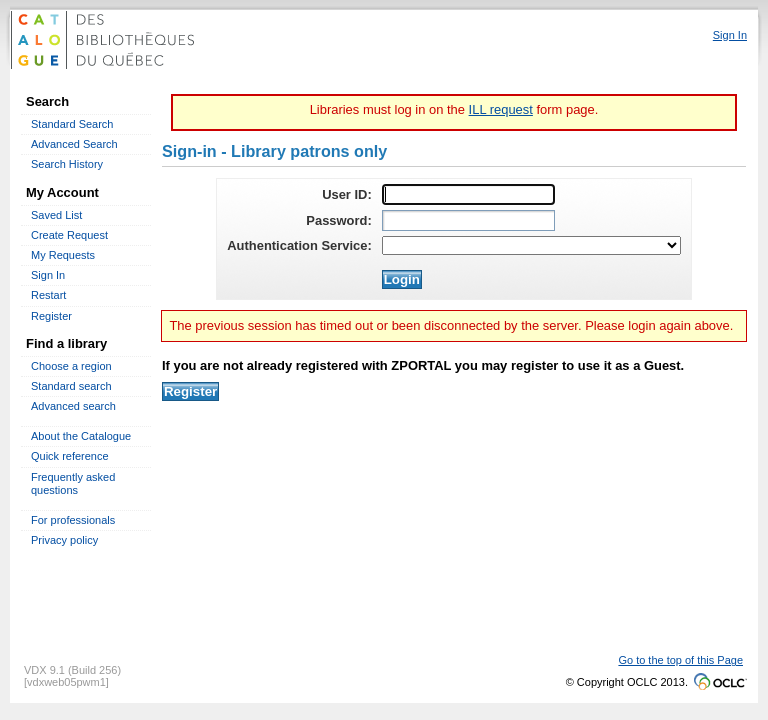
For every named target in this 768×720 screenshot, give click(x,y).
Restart (48, 295)
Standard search (71, 386)
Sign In (48, 275)
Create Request (69, 235)
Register (51, 316)
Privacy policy (64, 540)
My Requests (63, 255)
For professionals (73, 520)
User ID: (347, 194)
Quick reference (70, 456)
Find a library (66, 343)
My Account (62, 192)
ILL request (501, 109)
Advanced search (73, 406)
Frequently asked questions (73, 483)
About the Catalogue (81, 436)
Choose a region (71, 366)
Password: (338, 220)
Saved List (56, 215)
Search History (67, 164)
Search (47, 101)
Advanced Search (74, 144)
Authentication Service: (299, 245)
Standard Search (72, 124)
